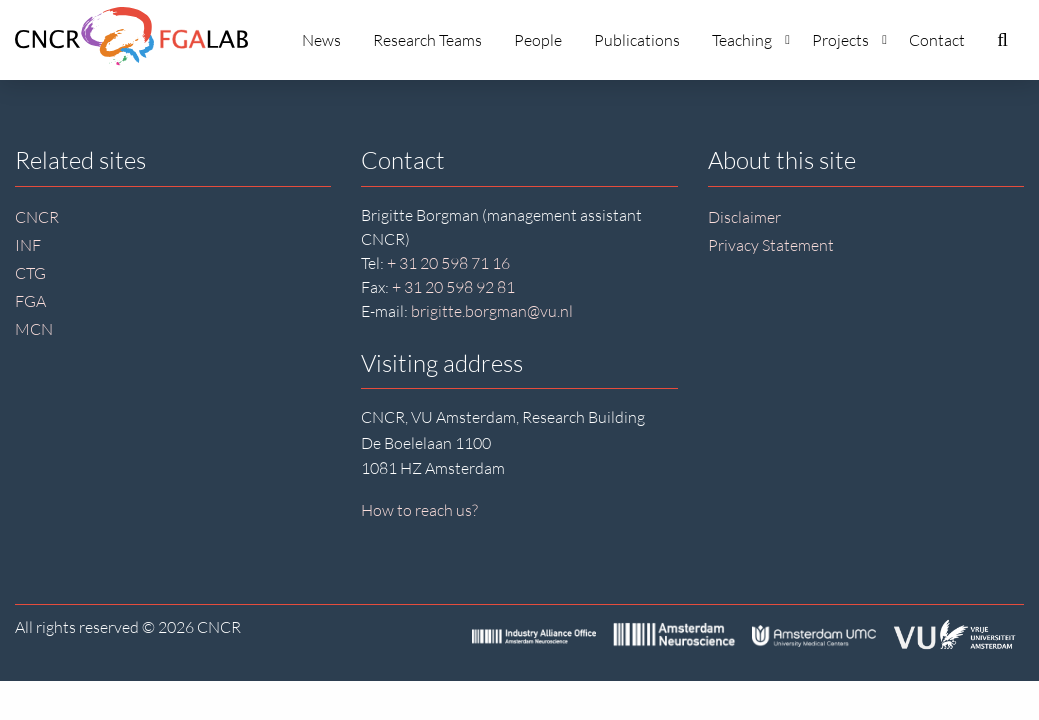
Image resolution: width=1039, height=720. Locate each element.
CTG (30, 273)
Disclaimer (744, 217)
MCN (34, 329)
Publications (637, 40)
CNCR (37, 217)
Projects (849, 40)
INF (28, 245)
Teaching (751, 40)
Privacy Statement (771, 245)
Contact (937, 40)
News (321, 40)
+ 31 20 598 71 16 (448, 263)
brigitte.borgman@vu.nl (492, 311)
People (538, 40)
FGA (30, 301)
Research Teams (427, 40)
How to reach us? (419, 510)
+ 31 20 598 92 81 (453, 287)
